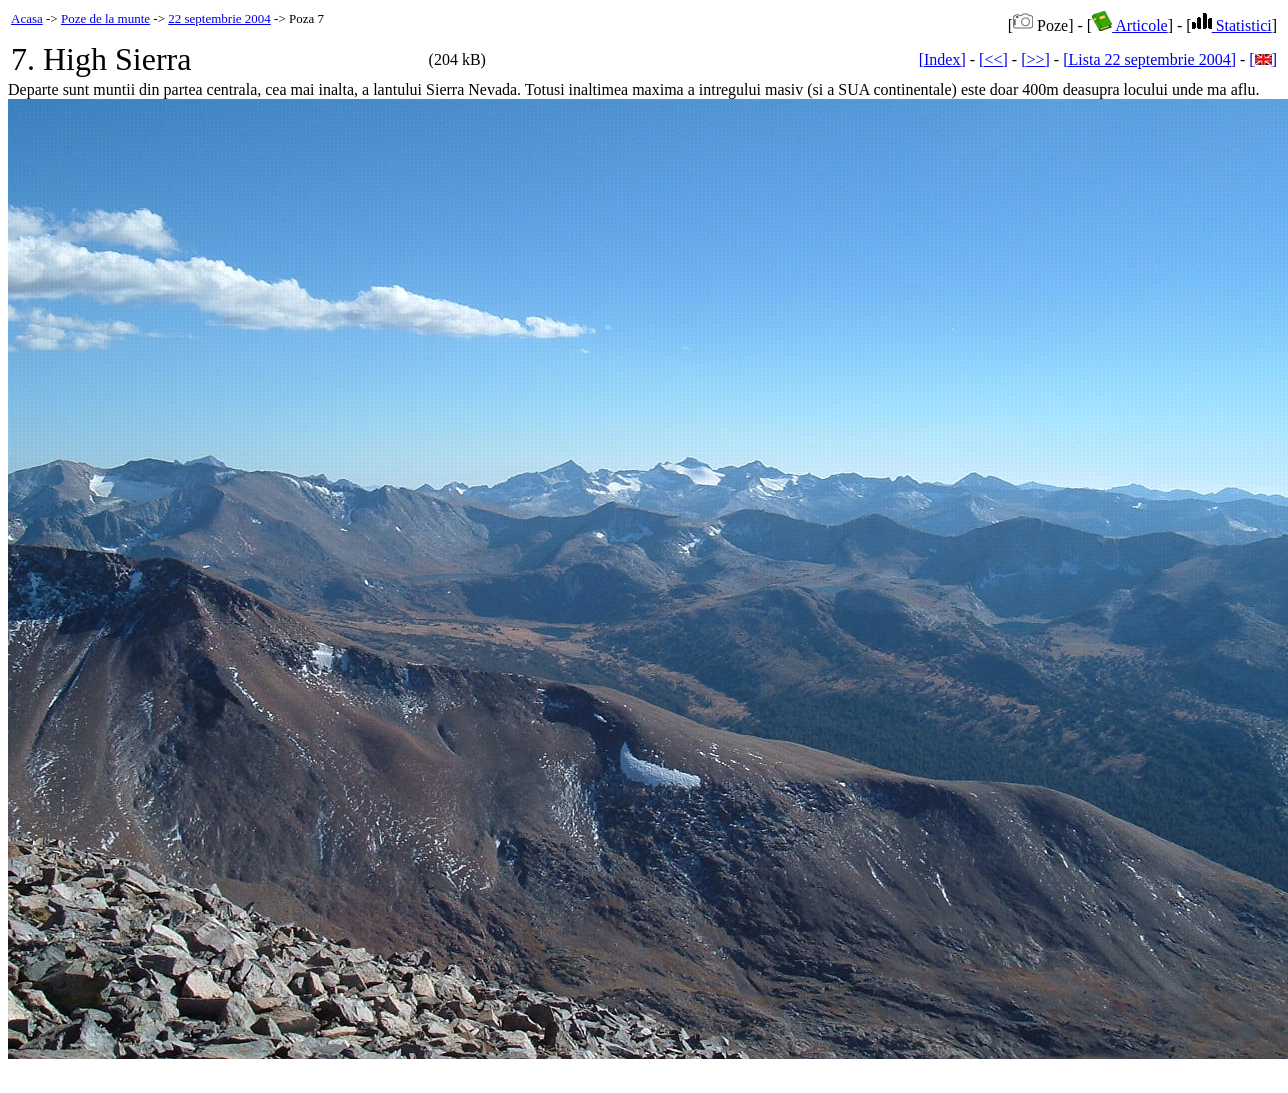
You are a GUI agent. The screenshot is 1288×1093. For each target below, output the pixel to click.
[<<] (993, 59)
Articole (1130, 25)
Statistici (1232, 25)
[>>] (1035, 59)
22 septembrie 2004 (219, 18)
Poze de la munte (105, 18)
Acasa (27, 18)
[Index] (942, 59)
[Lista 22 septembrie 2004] (1149, 59)
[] (1263, 59)
